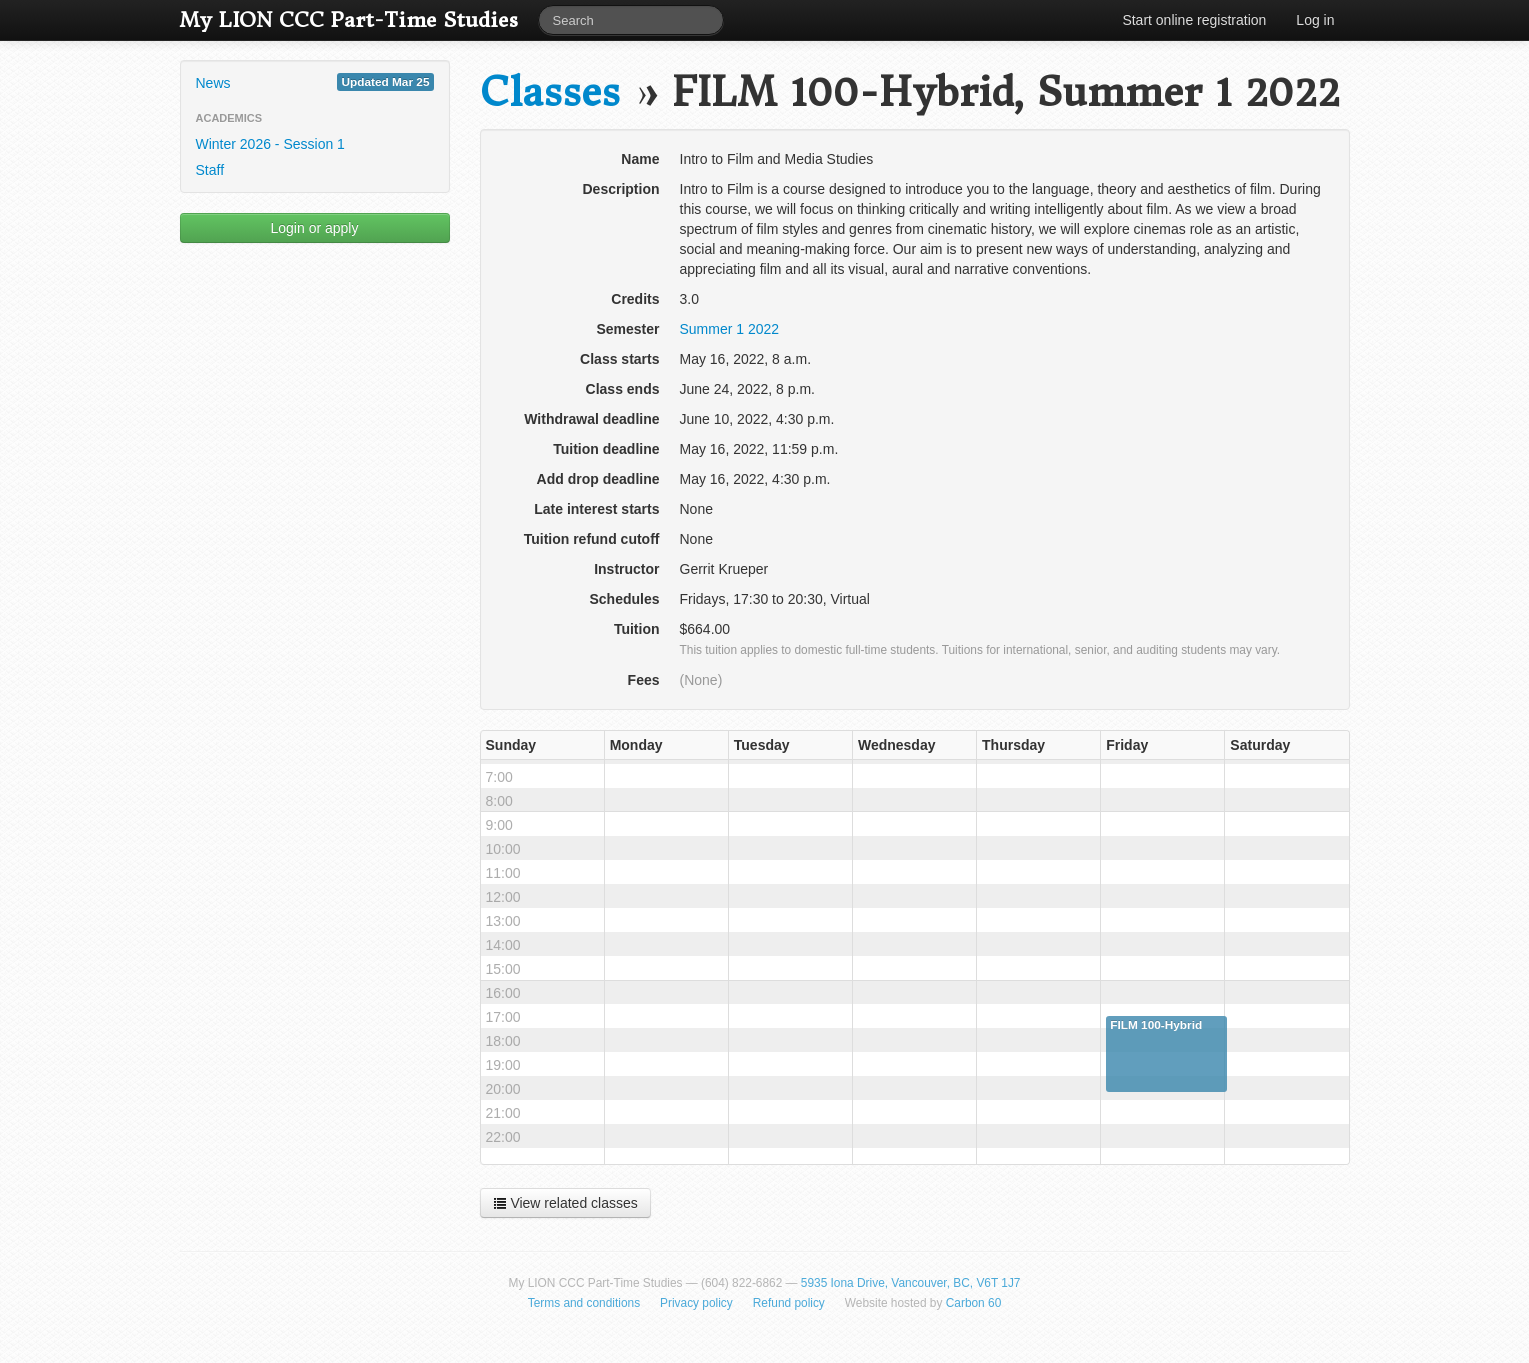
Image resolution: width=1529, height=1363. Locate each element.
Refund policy (789, 1303)
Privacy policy (696, 1303)
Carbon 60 (974, 1303)
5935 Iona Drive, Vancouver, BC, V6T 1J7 (911, 1283)
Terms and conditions (584, 1303)
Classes (550, 92)
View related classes (565, 1203)
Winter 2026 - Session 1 (270, 144)
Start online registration (1194, 20)
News (315, 82)
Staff (210, 170)
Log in (1315, 20)
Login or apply (315, 228)
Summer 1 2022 (730, 329)
